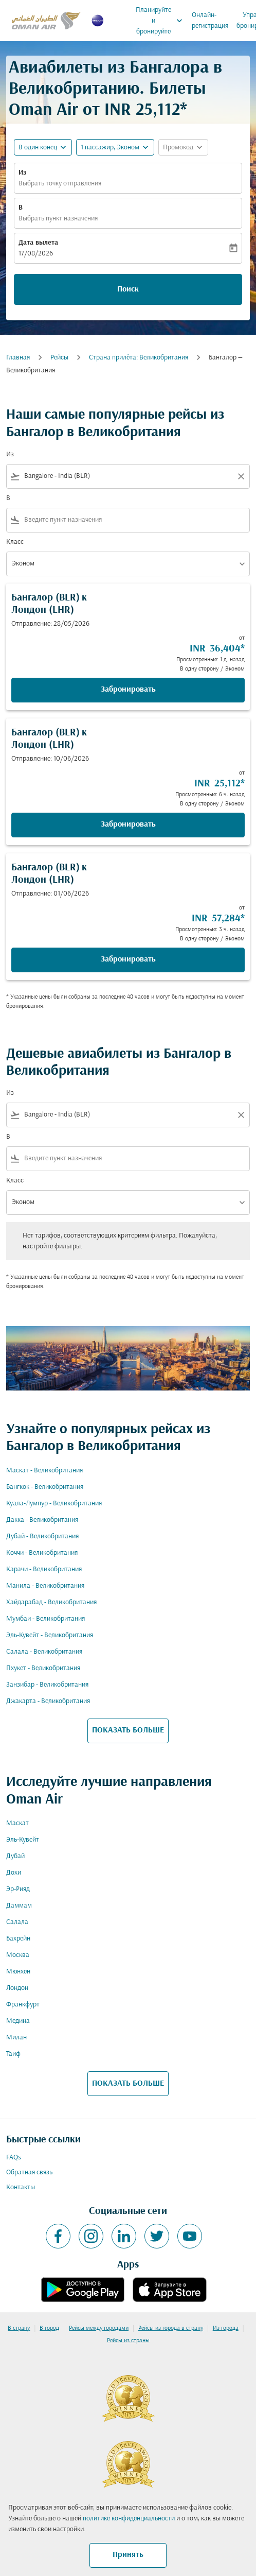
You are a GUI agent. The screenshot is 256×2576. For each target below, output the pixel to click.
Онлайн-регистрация (210, 20)
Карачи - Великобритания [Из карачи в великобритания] (44, 1569)
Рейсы (59, 358)
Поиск (128, 289)
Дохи (13, 1873)
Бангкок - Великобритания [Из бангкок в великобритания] (44, 1487)
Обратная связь (29, 2172)
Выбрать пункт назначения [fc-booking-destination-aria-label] (58, 218)
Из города (226, 2328)
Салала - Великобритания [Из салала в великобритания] (44, 1652)
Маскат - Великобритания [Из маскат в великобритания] (44, 1470)
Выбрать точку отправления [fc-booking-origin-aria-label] (60, 183)
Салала (17, 1922)
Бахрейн (18, 1939)
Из (22, 173)
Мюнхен (18, 1972)
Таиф (13, 2054)
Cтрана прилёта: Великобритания (138, 358)
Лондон (17, 1988)
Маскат (17, 1823)
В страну (19, 2328)
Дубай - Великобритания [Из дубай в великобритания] (42, 1536)
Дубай (15, 1856)
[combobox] (128, 476)
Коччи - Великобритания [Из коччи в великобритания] (42, 1553)
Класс (15, 542)
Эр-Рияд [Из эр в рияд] (18, 1889)
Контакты (20, 2187)
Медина (18, 2021)
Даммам (19, 1906)
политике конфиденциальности (129, 2518)
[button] (115, 147)
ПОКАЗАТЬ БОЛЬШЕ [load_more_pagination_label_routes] (128, 1730)
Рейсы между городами (99, 2328)
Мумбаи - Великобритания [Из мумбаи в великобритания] (45, 1619)
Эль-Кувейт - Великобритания (49, 1635)
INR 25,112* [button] (145, 110)
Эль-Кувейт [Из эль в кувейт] (22, 1840)
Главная (18, 358)
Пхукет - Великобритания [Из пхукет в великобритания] (43, 1668)
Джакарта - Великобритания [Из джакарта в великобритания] (48, 1701)
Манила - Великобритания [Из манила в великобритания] (45, 1586)
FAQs (13, 2157)
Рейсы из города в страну (170, 2328)
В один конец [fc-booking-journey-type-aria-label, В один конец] (38, 147)
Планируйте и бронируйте (162, 20)
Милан (16, 2037)
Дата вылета (38, 243)
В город (49, 2328)
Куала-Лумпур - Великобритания (54, 1503)
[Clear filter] (240, 476)
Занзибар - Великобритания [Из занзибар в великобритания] (47, 1685)
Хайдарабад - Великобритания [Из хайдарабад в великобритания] (51, 1602)
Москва (17, 1955)
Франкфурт (23, 2004)
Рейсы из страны (128, 2341)
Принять (128, 2555)
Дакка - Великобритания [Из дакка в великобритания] (42, 1520)
